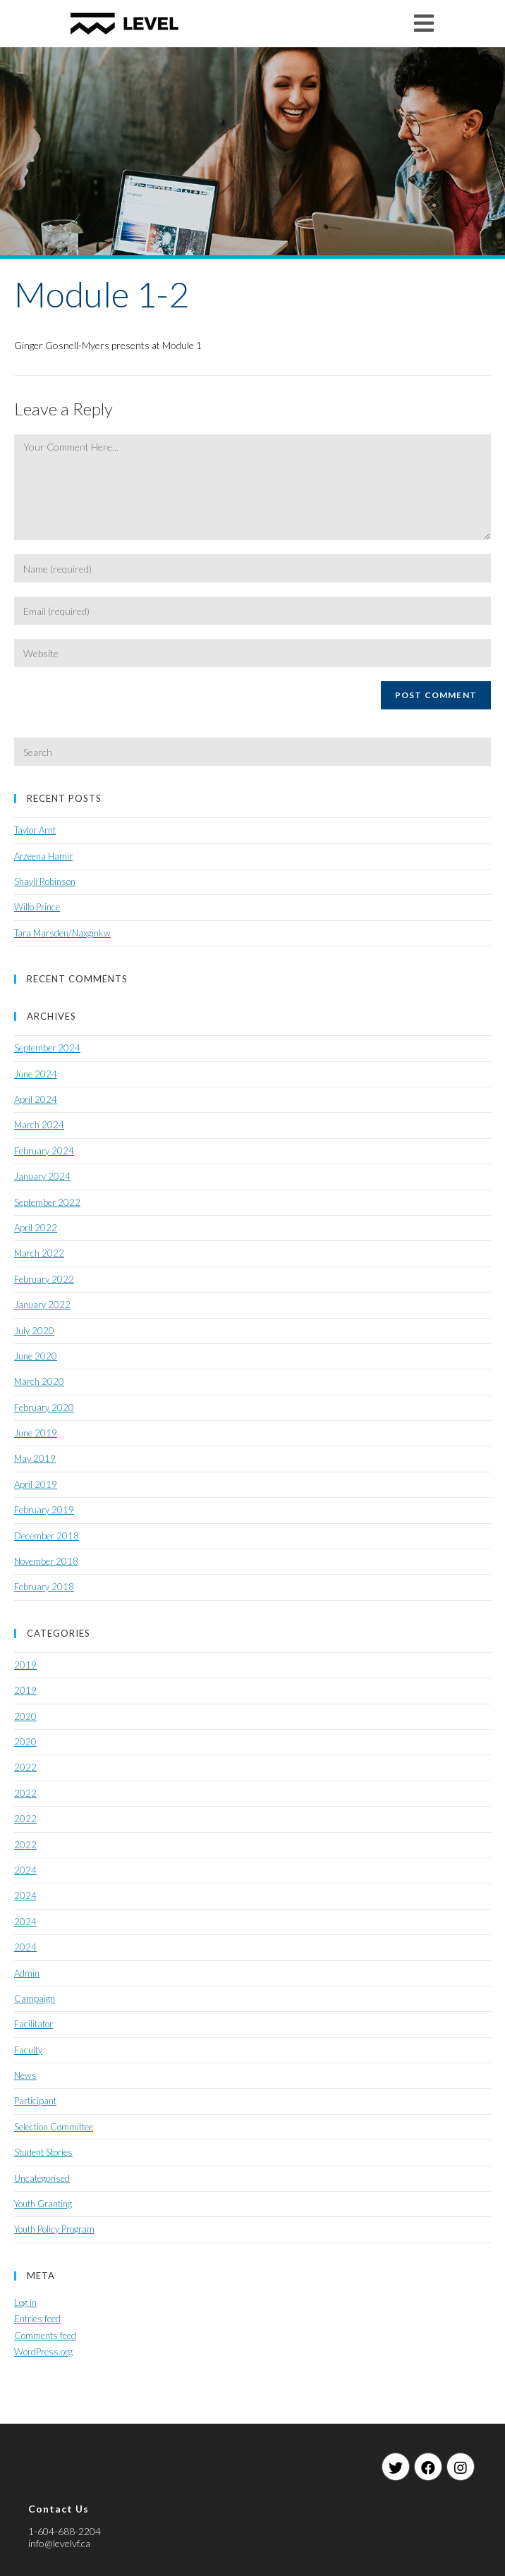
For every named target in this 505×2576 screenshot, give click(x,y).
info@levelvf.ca (59, 2543)
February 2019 (44, 1509)
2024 (25, 1870)
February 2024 (44, 1150)
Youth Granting (43, 2203)
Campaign (34, 1998)
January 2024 (42, 1176)
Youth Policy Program (54, 2229)
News (25, 2075)
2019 (25, 1665)
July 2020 (34, 1330)
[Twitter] (396, 2467)
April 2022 (35, 1227)
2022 (25, 1767)
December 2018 (46, 1536)
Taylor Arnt (35, 830)
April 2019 (35, 1484)
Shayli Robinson (44, 881)
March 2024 (39, 1124)
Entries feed (37, 2318)
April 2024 (35, 1099)
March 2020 (39, 1381)
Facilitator (33, 2023)
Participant (35, 2100)
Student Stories (43, 2152)
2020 (25, 1716)
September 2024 (47, 1048)
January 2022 (42, 1304)
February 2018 (44, 1586)
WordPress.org (43, 2351)
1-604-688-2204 (64, 2531)
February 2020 (44, 1407)
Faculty (28, 2050)
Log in (25, 2302)
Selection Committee (53, 2126)
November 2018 (46, 1561)
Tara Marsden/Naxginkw (62, 933)
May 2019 (35, 1458)
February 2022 (44, 1279)
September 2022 (47, 1202)
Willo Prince (37, 906)
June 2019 (35, 1433)
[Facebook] (428, 2467)
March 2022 (39, 1253)
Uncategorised (42, 2178)
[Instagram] (460, 2467)
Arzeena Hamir (43, 856)
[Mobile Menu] (424, 23)
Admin (26, 1973)
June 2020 (35, 1356)
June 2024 (35, 1074)
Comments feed (45, 2335)
